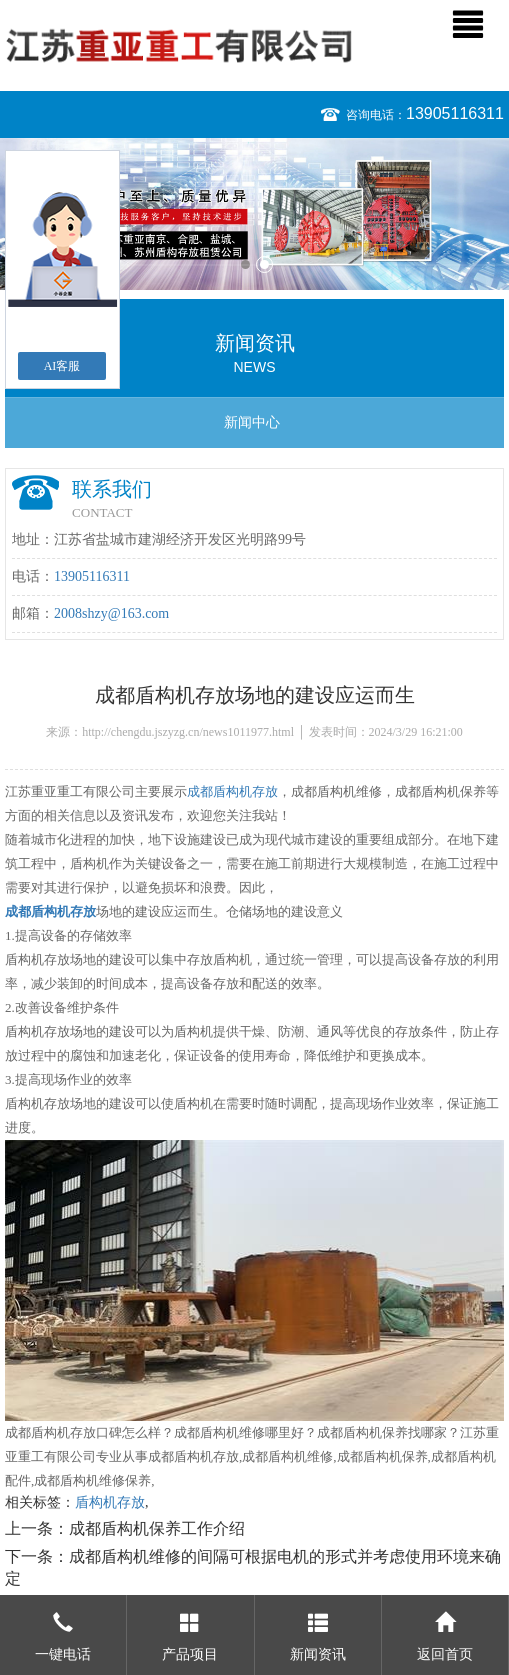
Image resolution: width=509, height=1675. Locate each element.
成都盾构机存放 (232, 791)
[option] (254, 214)
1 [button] (245, 264)
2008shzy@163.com (111, 613)
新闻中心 (252, 422)
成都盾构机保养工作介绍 (157, 1528)
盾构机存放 (110, 1502)
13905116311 (455, 113)
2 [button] (264, 264)
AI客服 (62, 366)
